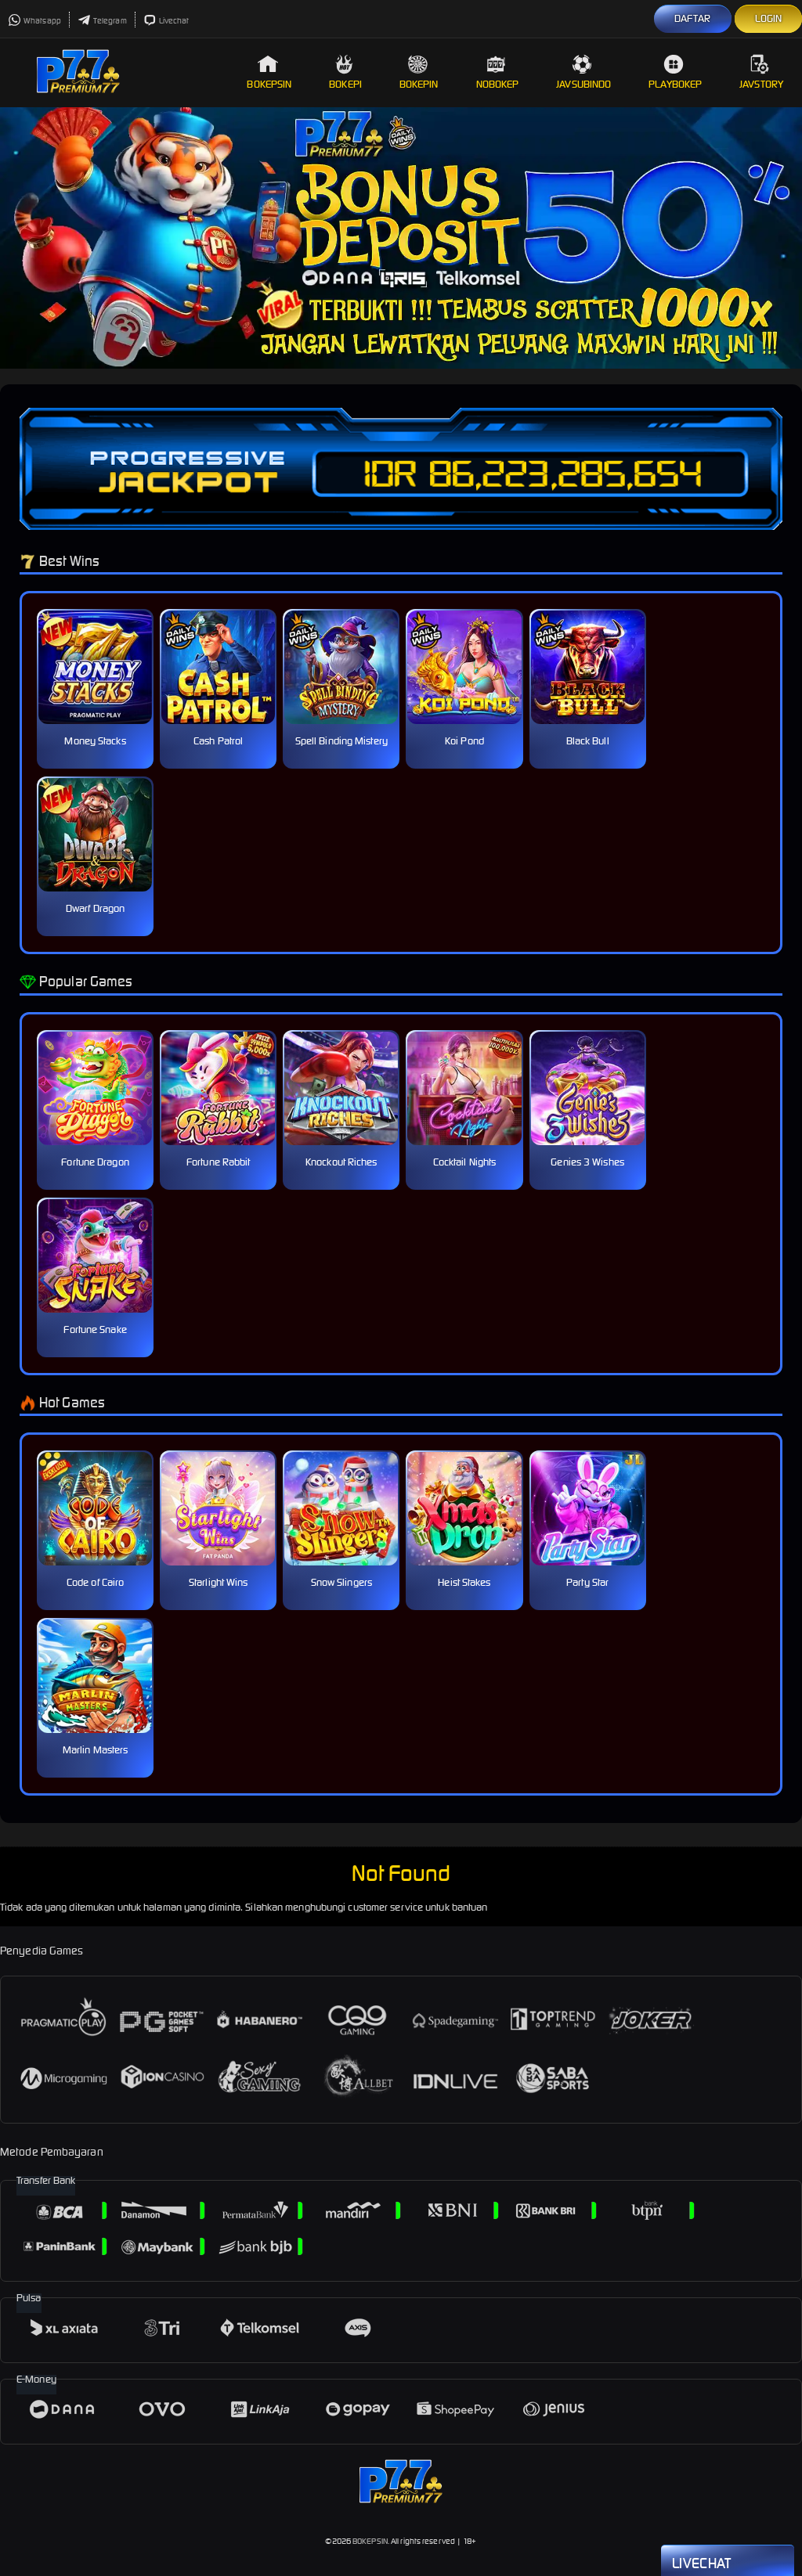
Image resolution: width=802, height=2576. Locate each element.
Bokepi (345, 72)
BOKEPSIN (370, 2541)
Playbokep (675, 72)
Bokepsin (269, 72)
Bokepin (419, 72)
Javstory (761, 72)
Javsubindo (583, 72)
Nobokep (497, 72)
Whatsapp (34, 21)
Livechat (166, 21)
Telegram (102, 21)
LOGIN (768, 18)
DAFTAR (692, 18)
